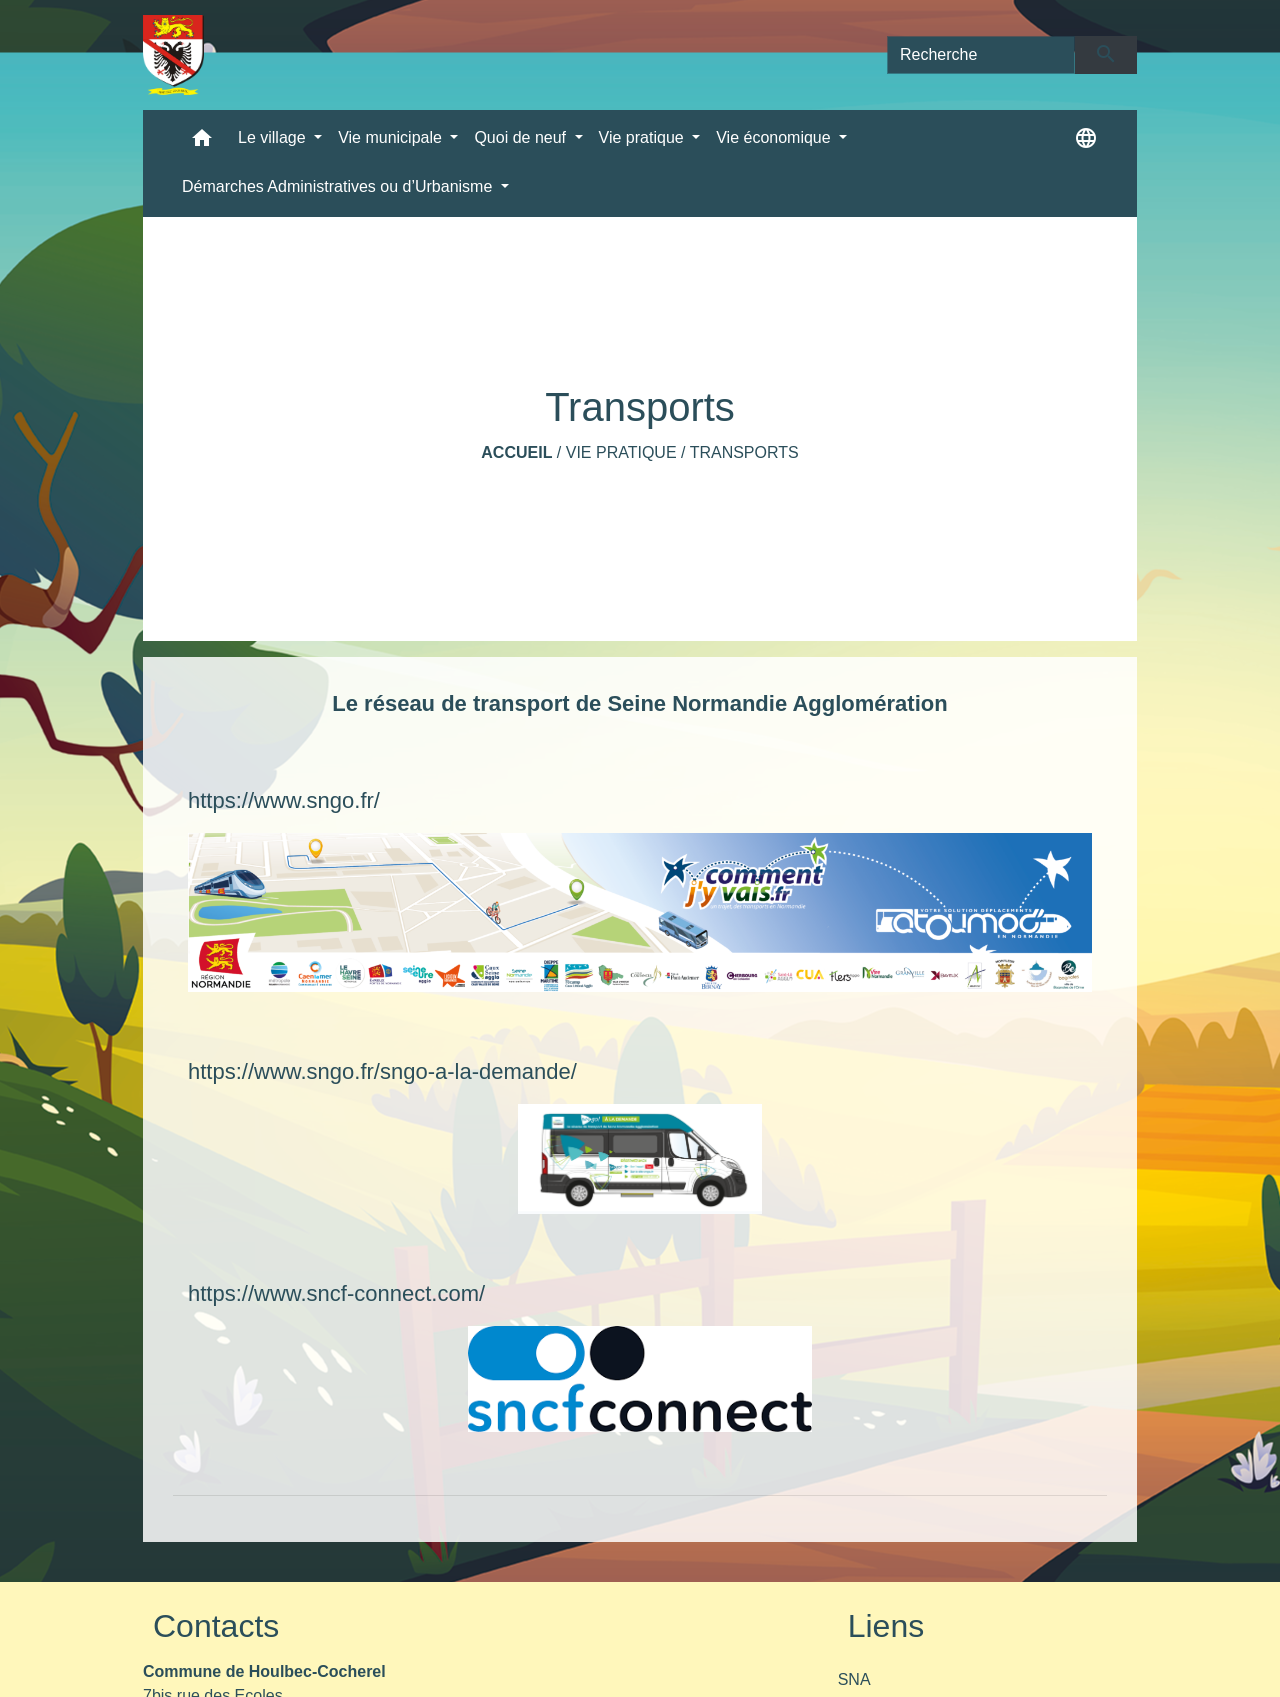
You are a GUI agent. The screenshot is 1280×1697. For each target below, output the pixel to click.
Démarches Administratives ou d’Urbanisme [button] (339, 186)
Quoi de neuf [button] (522, 137)
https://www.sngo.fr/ (284, 800)
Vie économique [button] (775, 137)
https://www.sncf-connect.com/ (336, 1293)
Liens (886, 1626)
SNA (854, 1679)
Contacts (216, 1626)
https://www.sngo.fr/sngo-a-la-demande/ (382, 1071)
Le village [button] (274, 137)
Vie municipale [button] (392, 137)
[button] (202, 142)
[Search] (981, 55)
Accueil (516, 452)
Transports (744, 452)
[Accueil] (173, 55)
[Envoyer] (1106, 55)
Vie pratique (621, 452)
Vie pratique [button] (644, 137)
